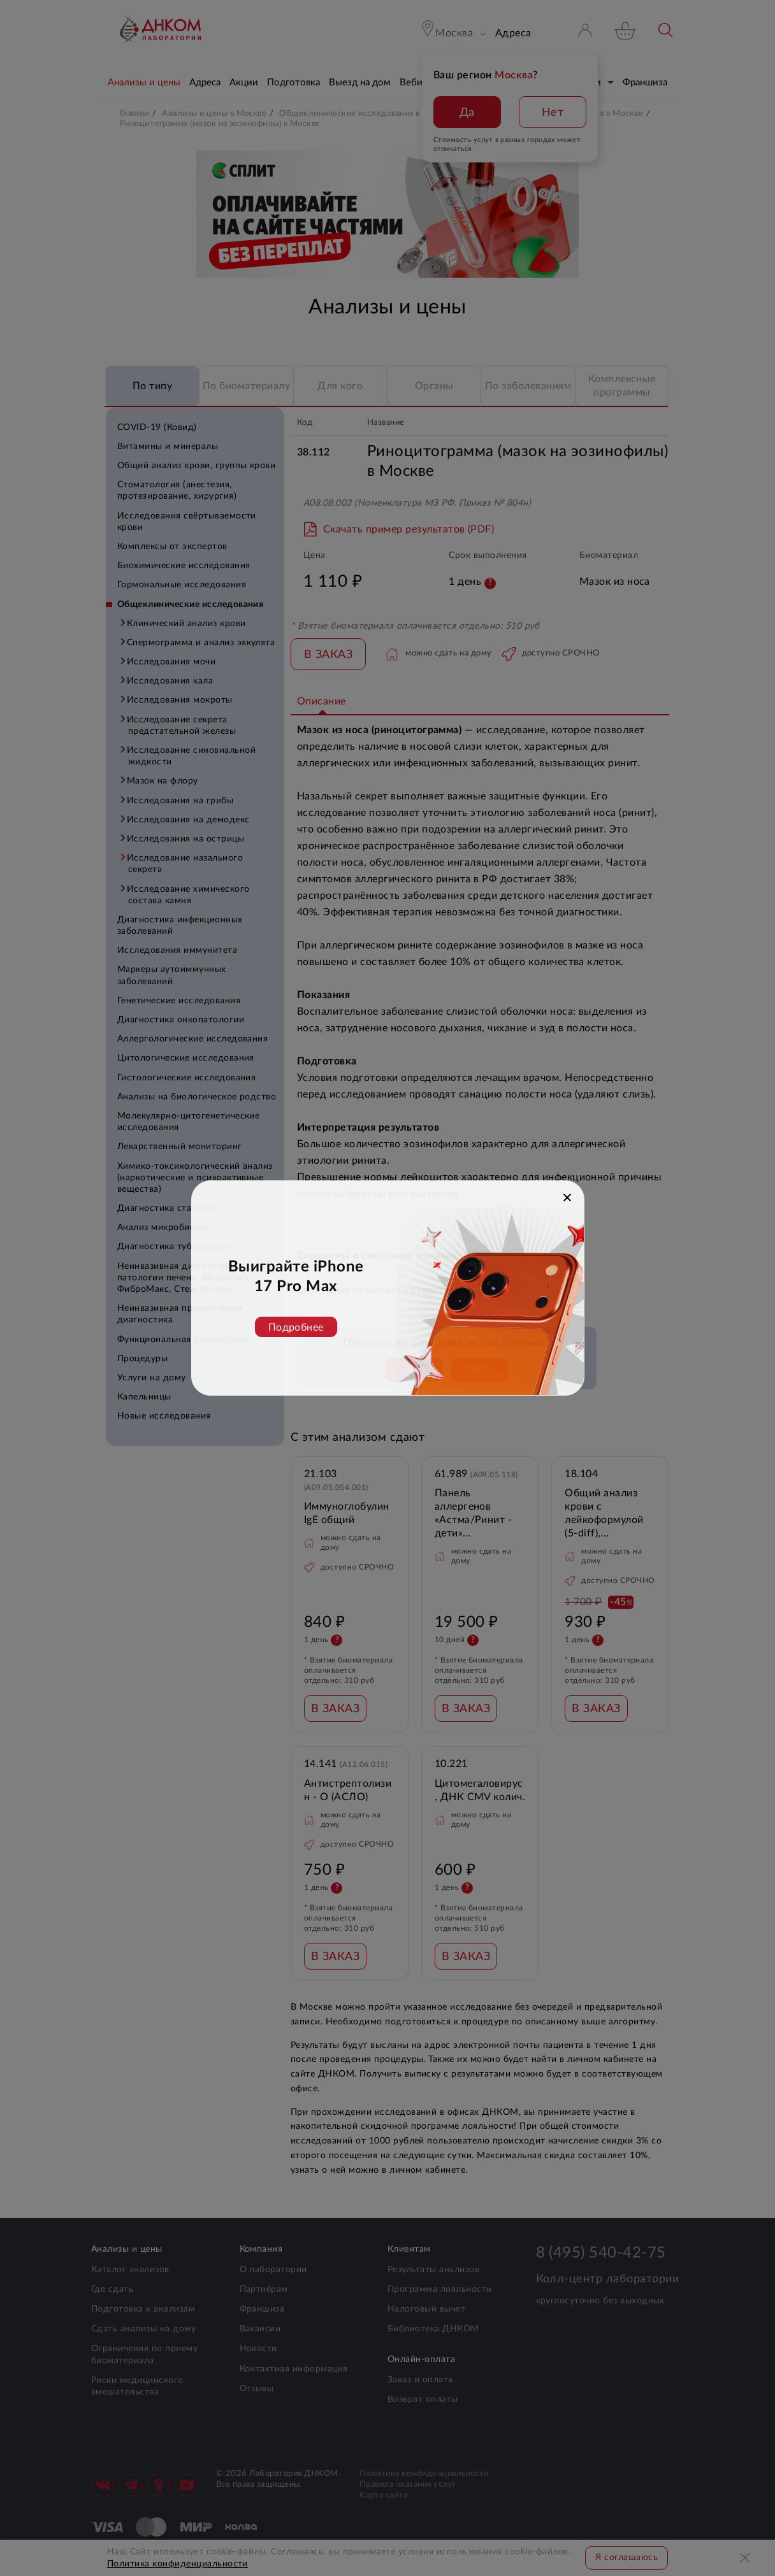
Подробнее (296, 1327)
